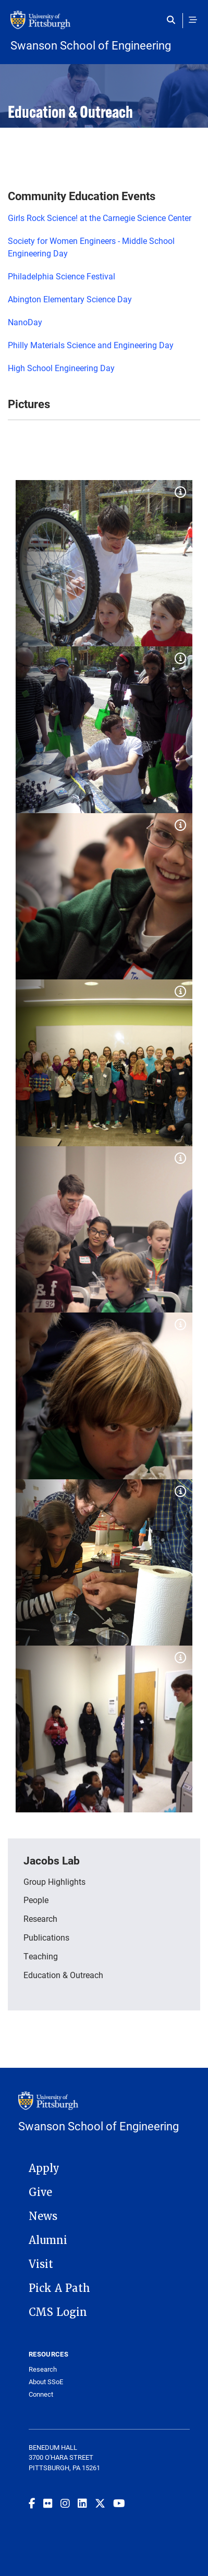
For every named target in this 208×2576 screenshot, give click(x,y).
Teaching (40, 1956)
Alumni (48, 2240)
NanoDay (25, 321)
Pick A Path (59, 2288)
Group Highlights (54, 1881)
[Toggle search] (173, 20)
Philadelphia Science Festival (61, 276)
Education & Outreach (63, 1974)
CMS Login (58, 2312)
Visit (41, 2264)
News (43, 2216)
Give (40, 2192)
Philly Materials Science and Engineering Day (91, 344)
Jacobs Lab (51, 1860)
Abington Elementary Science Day (70, 298)
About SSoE (46, 2381)
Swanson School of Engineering (90, 45)
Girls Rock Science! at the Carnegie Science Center (99, 217)
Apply (44, 2168)
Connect (41, 2394)
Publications (46, 1937)
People (35, 1899)
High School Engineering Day (61, 367)
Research (40, 1918)
